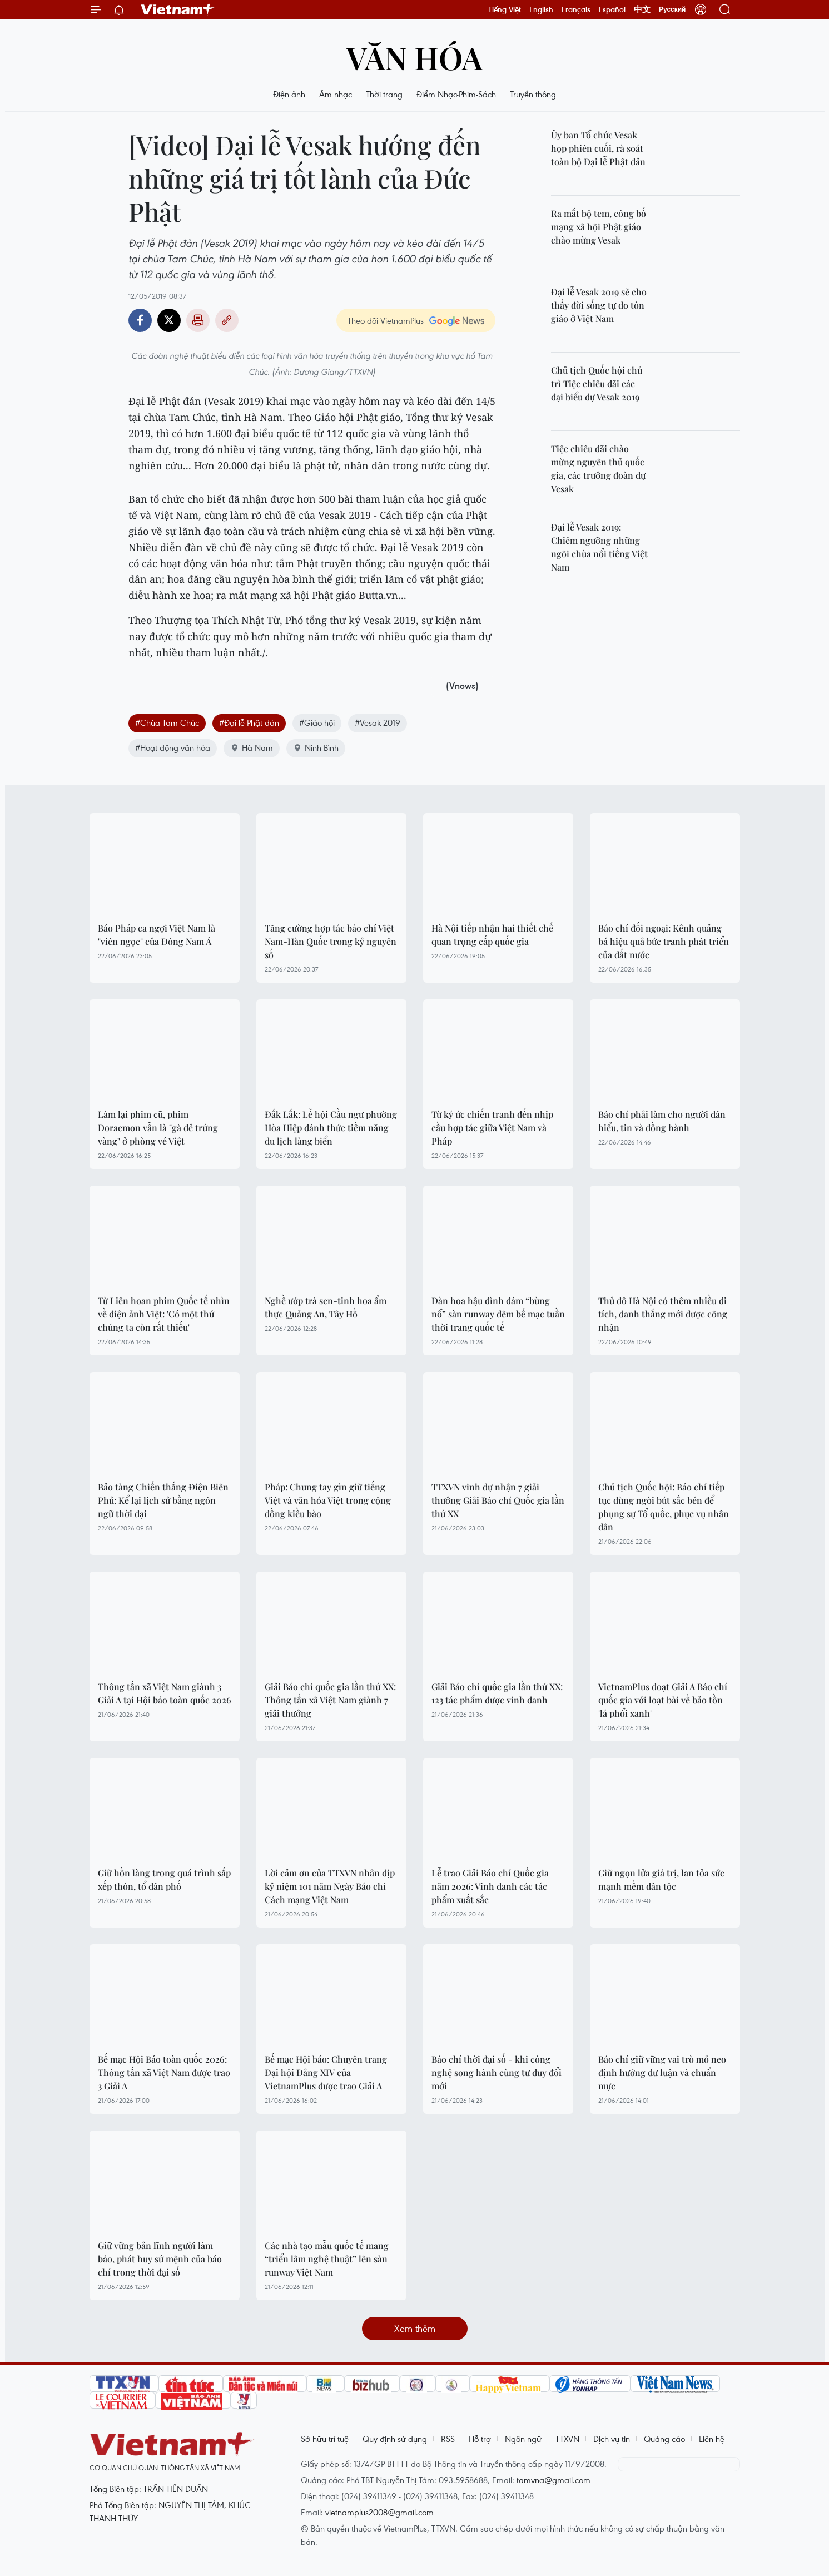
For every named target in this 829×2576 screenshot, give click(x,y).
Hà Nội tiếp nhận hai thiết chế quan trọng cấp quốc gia (492, 934)
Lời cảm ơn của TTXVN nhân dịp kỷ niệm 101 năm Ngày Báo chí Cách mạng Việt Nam (330, 1886)
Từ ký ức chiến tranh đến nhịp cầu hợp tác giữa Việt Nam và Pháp (492, 1127)
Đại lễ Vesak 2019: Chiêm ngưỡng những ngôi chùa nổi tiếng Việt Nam (599, 547)
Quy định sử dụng (395, 2438)
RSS (448, 2438)
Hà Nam (251, 747)
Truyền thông (533, 94)
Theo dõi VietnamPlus (386, 320)
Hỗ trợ (480, 2438)
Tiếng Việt (504, 9)
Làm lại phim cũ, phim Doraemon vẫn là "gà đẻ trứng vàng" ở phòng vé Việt (158, 1127)
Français (576, 9)
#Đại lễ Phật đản (249, 722)
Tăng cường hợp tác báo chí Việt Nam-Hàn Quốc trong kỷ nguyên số (330, 941)
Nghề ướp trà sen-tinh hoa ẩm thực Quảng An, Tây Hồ (325, 1307)
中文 (642, 9)
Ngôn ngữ (523, 2438)
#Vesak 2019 (377, 722)
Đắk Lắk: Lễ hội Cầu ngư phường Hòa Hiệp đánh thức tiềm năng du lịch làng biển (331, 1127)
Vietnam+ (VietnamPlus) (178, 9)
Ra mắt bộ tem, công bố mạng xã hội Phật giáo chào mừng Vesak (598, 226)
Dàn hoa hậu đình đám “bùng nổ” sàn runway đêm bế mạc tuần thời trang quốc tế (498, 1314)
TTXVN (567, 2438)
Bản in (198, 320)
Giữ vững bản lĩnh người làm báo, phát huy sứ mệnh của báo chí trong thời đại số (160, 2259)
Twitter (169, 320)
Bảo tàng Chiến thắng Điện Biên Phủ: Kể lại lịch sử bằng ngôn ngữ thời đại (163, 1500)
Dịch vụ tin (611, 2438)
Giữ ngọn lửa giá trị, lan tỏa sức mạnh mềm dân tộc (661, 1879)
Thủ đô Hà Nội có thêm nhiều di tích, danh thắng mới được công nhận (662, 1314)
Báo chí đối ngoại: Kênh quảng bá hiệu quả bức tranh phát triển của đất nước (663, 941)
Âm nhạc (335, 94)
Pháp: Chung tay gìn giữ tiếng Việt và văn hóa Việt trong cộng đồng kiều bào (328, 1500)
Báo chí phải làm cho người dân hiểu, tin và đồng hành (662, 1120)
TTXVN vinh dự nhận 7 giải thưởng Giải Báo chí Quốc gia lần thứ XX (497, 1500)
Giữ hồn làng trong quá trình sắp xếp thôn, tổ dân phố (164, 1879)
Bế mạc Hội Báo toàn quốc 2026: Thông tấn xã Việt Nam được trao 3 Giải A (164, 2072)
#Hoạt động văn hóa (172, 747)
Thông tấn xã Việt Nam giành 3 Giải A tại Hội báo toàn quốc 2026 (164, 1693)
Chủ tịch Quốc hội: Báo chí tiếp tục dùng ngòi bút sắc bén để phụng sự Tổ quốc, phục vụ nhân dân (663, 1507)
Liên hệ (711, 2438)
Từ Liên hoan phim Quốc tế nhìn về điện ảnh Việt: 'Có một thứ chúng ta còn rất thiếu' (164, 1314)
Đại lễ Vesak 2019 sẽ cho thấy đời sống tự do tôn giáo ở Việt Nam (599, 305)
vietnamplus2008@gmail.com (379, 2512)
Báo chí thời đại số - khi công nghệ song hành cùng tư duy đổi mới (496, 2072)
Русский (672, 9)
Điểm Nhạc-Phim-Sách (456, 94)
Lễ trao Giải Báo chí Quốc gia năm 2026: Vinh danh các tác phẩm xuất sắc (490, 1886)
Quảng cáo (664, 2438)
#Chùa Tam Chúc (167, 722)
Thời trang (384, 94)
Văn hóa (414, 57)
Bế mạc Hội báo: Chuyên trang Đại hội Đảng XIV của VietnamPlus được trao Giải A (326, 2072)
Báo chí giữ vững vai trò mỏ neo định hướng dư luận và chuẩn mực (662, 2072)
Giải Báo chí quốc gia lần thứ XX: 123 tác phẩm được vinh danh (497, 1693)
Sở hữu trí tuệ (325, 2438)
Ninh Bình (316, 747)
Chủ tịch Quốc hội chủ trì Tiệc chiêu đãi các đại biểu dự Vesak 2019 (596, 383)
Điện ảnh (289, 94)
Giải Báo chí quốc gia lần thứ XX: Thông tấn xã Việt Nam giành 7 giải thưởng (330, 1700)
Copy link (227, 320)
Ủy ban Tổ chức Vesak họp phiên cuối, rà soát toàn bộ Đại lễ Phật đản (598, 148)
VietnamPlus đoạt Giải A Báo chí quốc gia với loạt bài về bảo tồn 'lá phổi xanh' (662, 1700)
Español (612, 9)
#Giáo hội (317, 722)
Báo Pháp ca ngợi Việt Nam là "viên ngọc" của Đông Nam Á (156, 934)
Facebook (140, 320)
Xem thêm (414, 2328)
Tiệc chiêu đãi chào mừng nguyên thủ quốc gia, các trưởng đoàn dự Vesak (598, 468)
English (541, 9)
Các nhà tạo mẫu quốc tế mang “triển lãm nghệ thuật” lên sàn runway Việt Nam (327, 2259)
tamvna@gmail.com (553, 2479)
